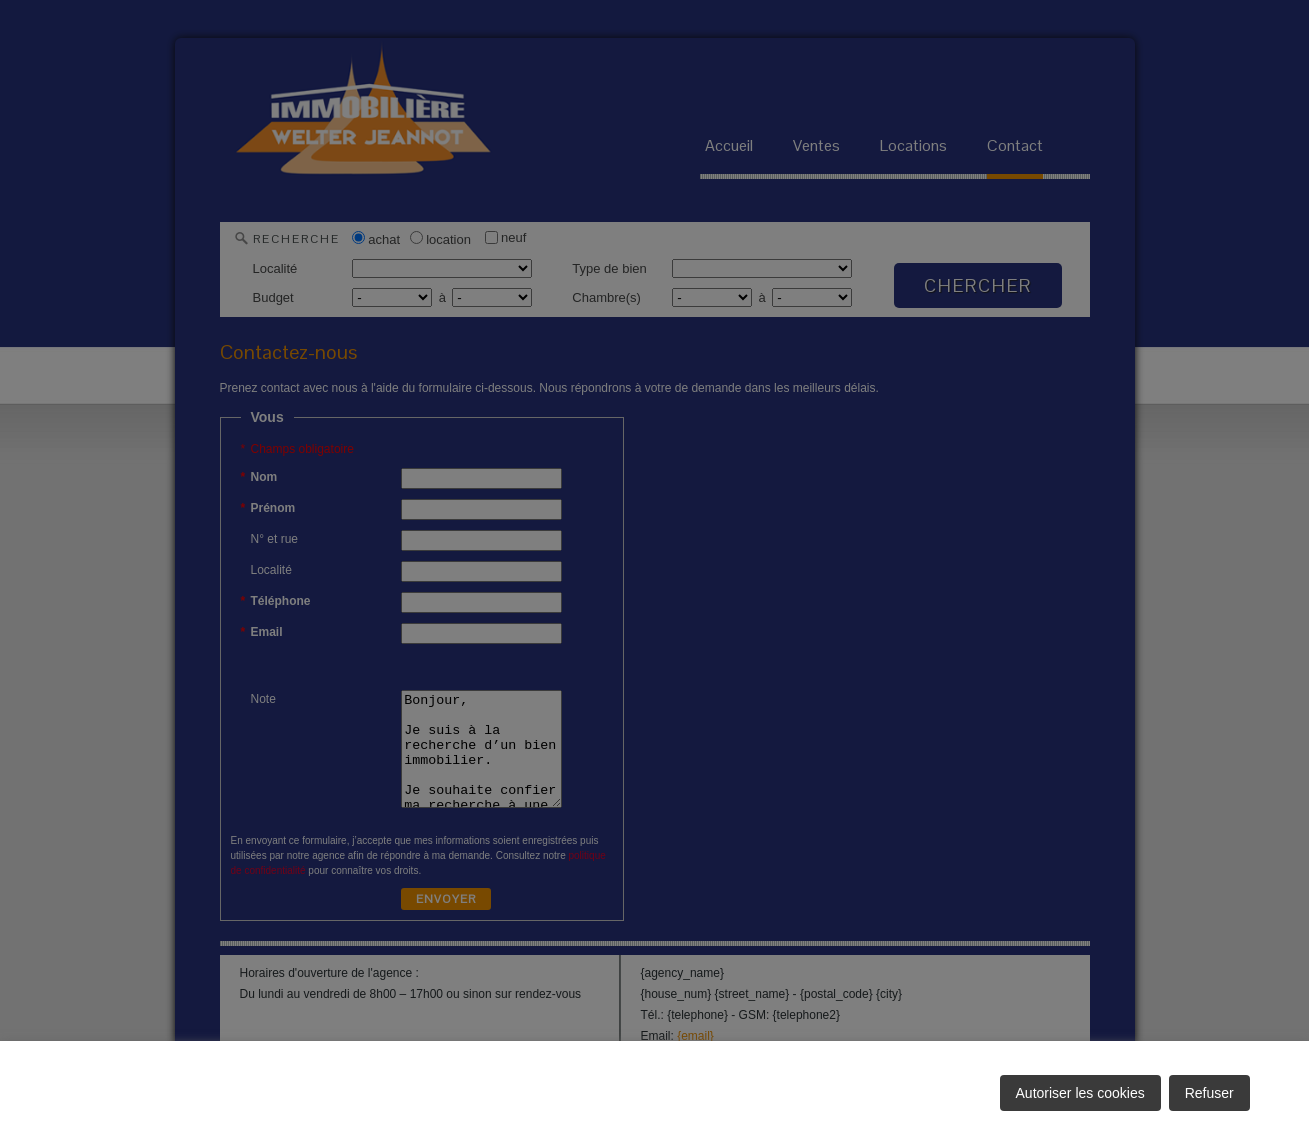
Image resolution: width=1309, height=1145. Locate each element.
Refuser (1209, 1093)
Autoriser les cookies (1080, 1093)
